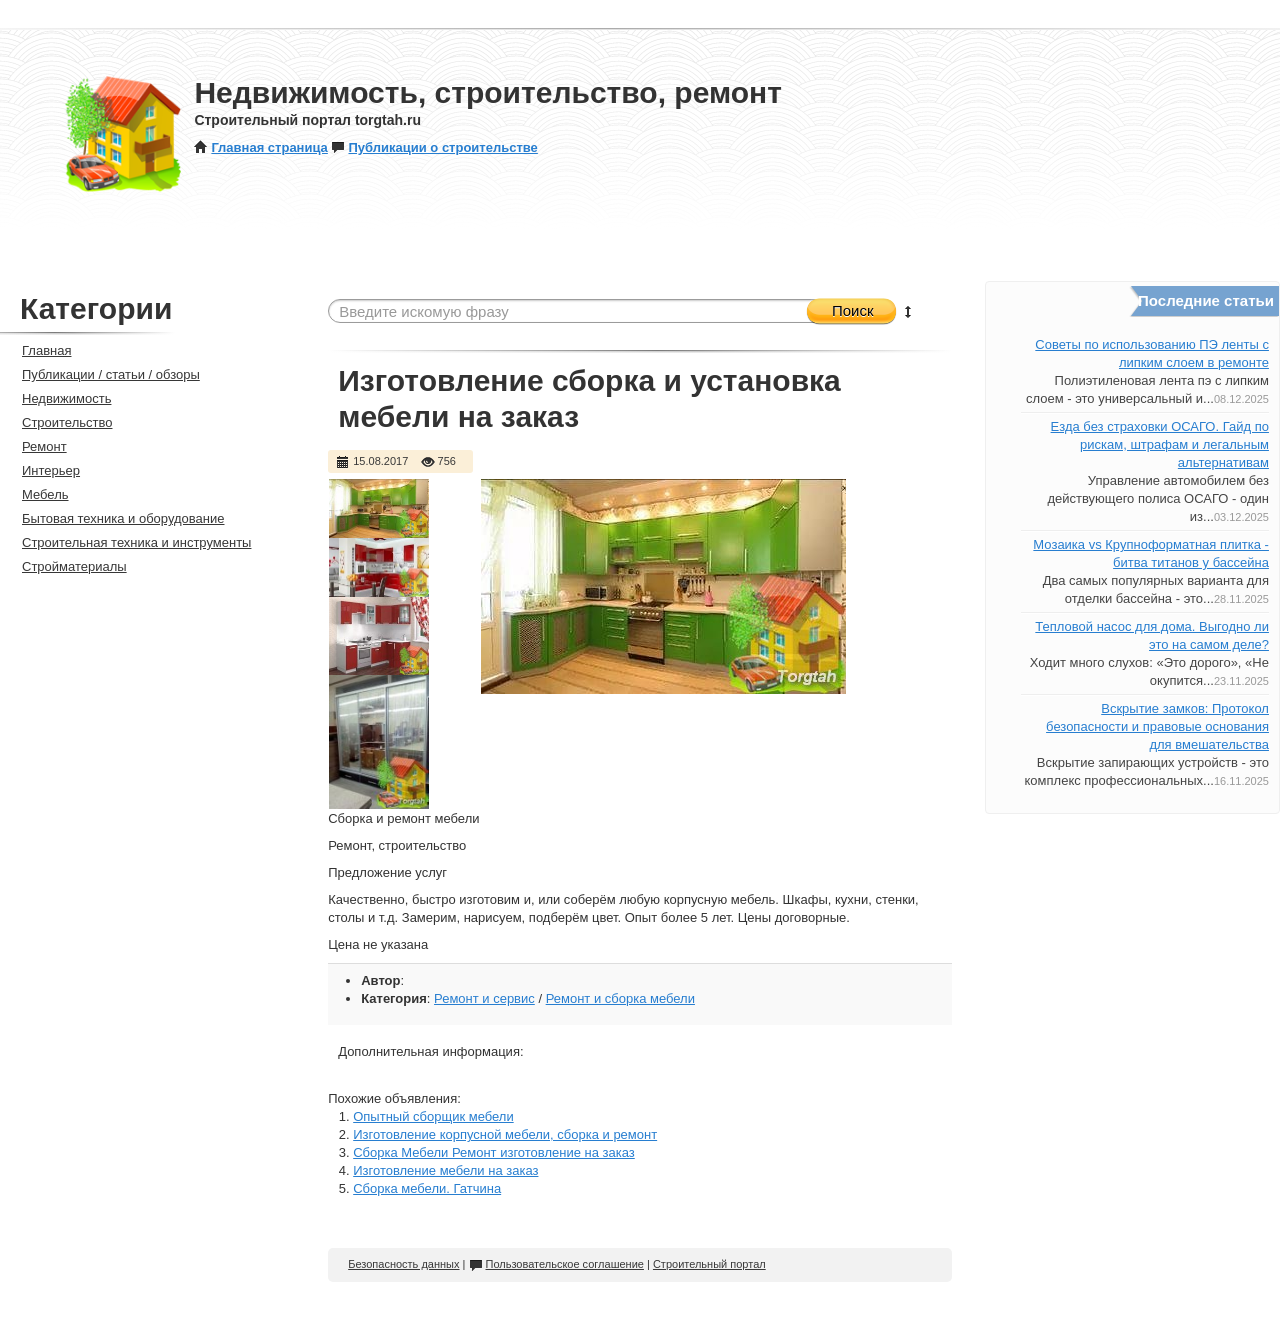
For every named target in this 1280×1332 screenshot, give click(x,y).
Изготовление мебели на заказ (445, 1170)
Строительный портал (709, 1264)
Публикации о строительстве (434, 147)
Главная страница (260, 147)
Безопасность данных (403, 1264)
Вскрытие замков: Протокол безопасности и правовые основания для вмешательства (1157, 726)
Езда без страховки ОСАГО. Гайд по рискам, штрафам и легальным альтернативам (1160, 444)
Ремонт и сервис (484, 998)
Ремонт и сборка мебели (620, 998)
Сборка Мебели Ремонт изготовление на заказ (494, 1152)
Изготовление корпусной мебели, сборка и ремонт (505, 1134)
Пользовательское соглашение (556, 1264)
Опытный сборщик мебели (433, 1116)
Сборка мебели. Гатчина (427, 1188)
